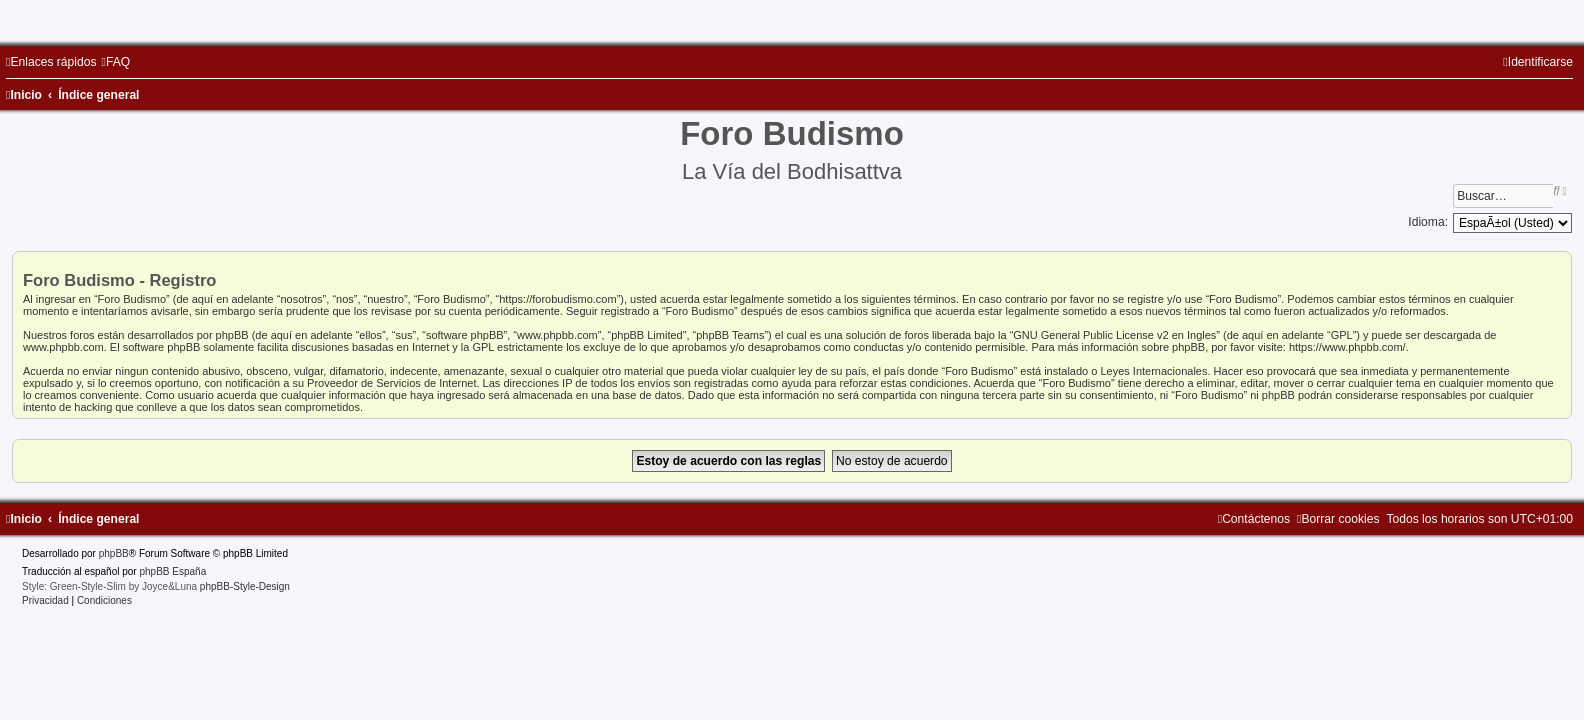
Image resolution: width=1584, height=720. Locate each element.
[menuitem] (115, 62)
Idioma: (1428, 222)
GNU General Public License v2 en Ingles (1114, 335)
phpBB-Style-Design (245, 586)
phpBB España (172, 571)
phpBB (114, 553)
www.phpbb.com (63, 347)
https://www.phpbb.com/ (1347, 347)
